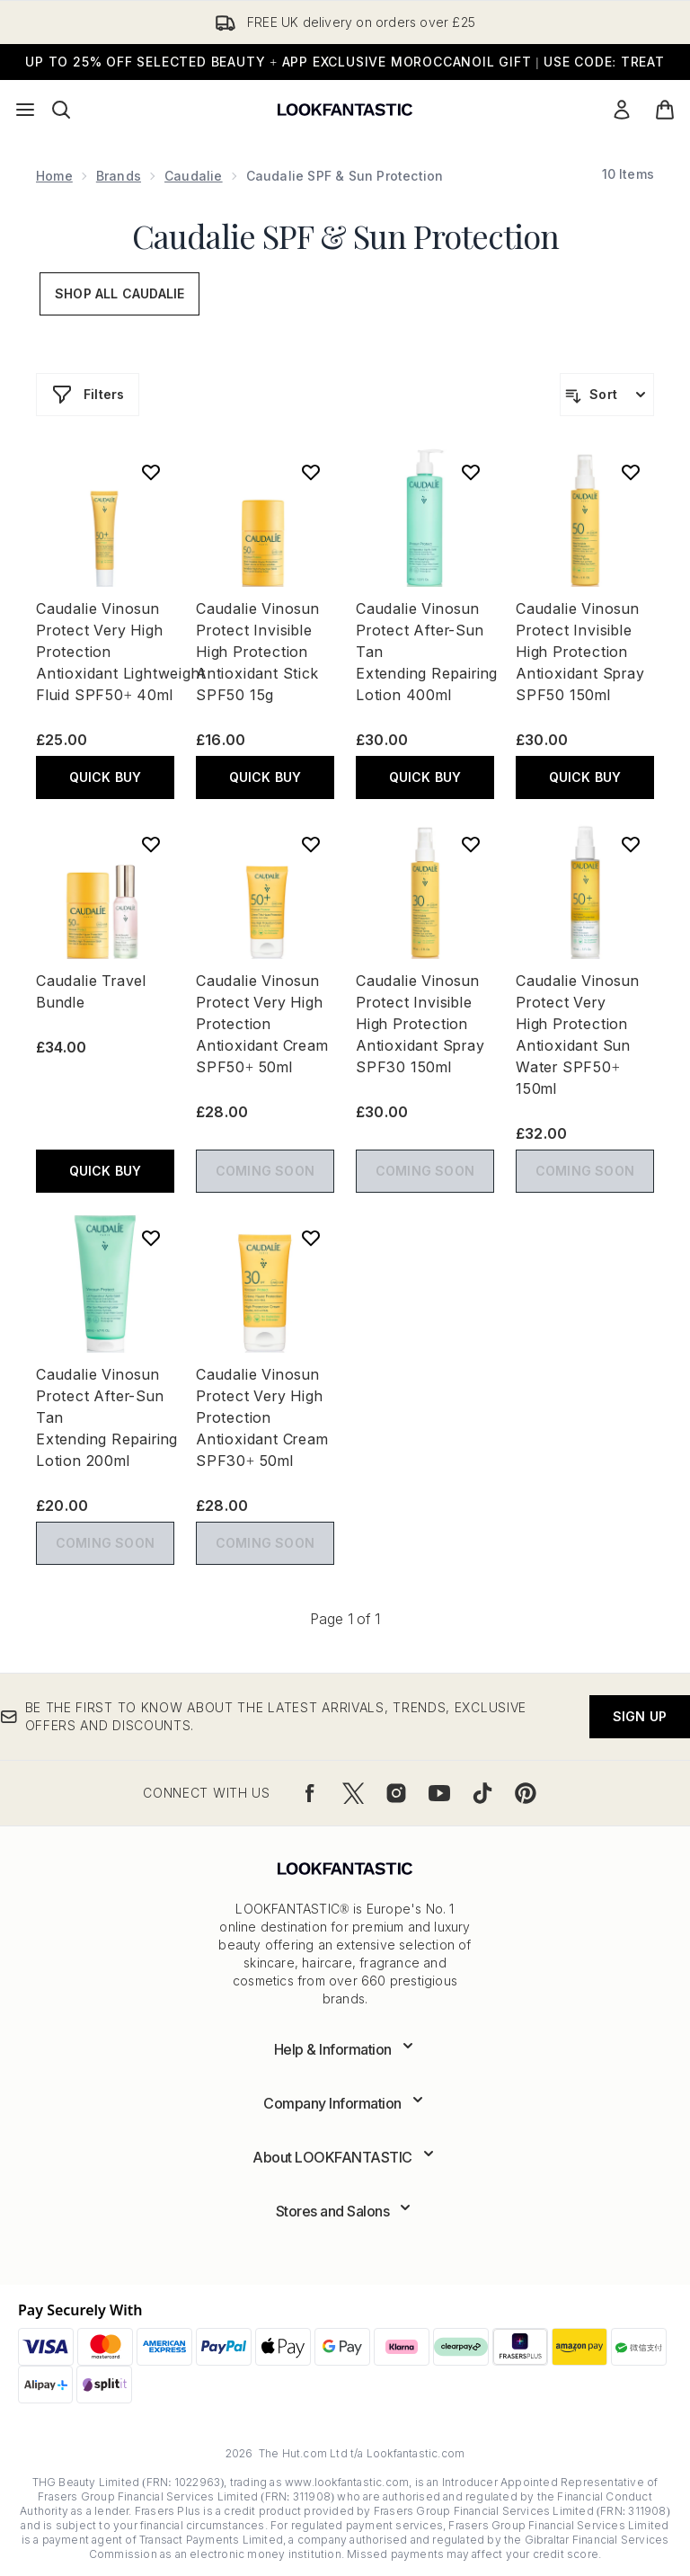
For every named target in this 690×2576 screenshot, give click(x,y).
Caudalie (193, 175)
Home (54, 175)
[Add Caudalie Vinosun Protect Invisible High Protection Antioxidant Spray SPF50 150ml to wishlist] (630, 471)
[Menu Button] (25, 109)
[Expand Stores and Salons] (345, 2211)
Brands (118, 175)
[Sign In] (622, 110)
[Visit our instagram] (396, 1793)
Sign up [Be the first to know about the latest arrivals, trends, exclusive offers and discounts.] (640, 1716)
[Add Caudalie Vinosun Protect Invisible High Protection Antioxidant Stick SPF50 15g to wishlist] (310, 471)
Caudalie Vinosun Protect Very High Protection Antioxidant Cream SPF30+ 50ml (262, 1417)
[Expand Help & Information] (345, 2049)
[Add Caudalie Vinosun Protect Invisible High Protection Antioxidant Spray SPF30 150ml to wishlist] (470, 844)
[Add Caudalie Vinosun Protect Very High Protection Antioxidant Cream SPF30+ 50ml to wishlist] (310, 1237)
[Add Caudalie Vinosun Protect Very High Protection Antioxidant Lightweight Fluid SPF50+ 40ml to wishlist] (150, 471)
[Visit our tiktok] (482, 1793)
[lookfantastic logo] (345, 110)
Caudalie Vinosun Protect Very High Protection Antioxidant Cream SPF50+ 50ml (262, 1024)
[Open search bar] (61, 109)
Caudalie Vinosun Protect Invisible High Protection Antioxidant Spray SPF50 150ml (580, 652)
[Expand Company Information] (345, 2103)
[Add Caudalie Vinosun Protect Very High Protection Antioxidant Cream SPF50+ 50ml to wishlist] (310, 844)
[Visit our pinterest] (525, 1793)
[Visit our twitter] (353, 1793)
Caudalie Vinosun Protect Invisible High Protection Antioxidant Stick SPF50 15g (258, 652)
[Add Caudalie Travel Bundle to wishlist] (150, 844)
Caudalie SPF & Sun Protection (345, 235)
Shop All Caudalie (119, 293)
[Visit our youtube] (439, 1793)
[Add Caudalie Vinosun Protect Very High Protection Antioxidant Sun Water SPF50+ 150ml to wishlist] (630, 844)
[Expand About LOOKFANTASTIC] (345, 2157)
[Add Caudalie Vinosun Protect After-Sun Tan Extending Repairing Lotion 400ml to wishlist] (470, 471)
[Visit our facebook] (310, 1793)
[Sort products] (607, 394)
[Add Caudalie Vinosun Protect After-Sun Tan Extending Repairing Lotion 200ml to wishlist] (150, 1237)
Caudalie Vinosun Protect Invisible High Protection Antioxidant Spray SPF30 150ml (420, 1024)
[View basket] (665, 109)
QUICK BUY (105, 777)
